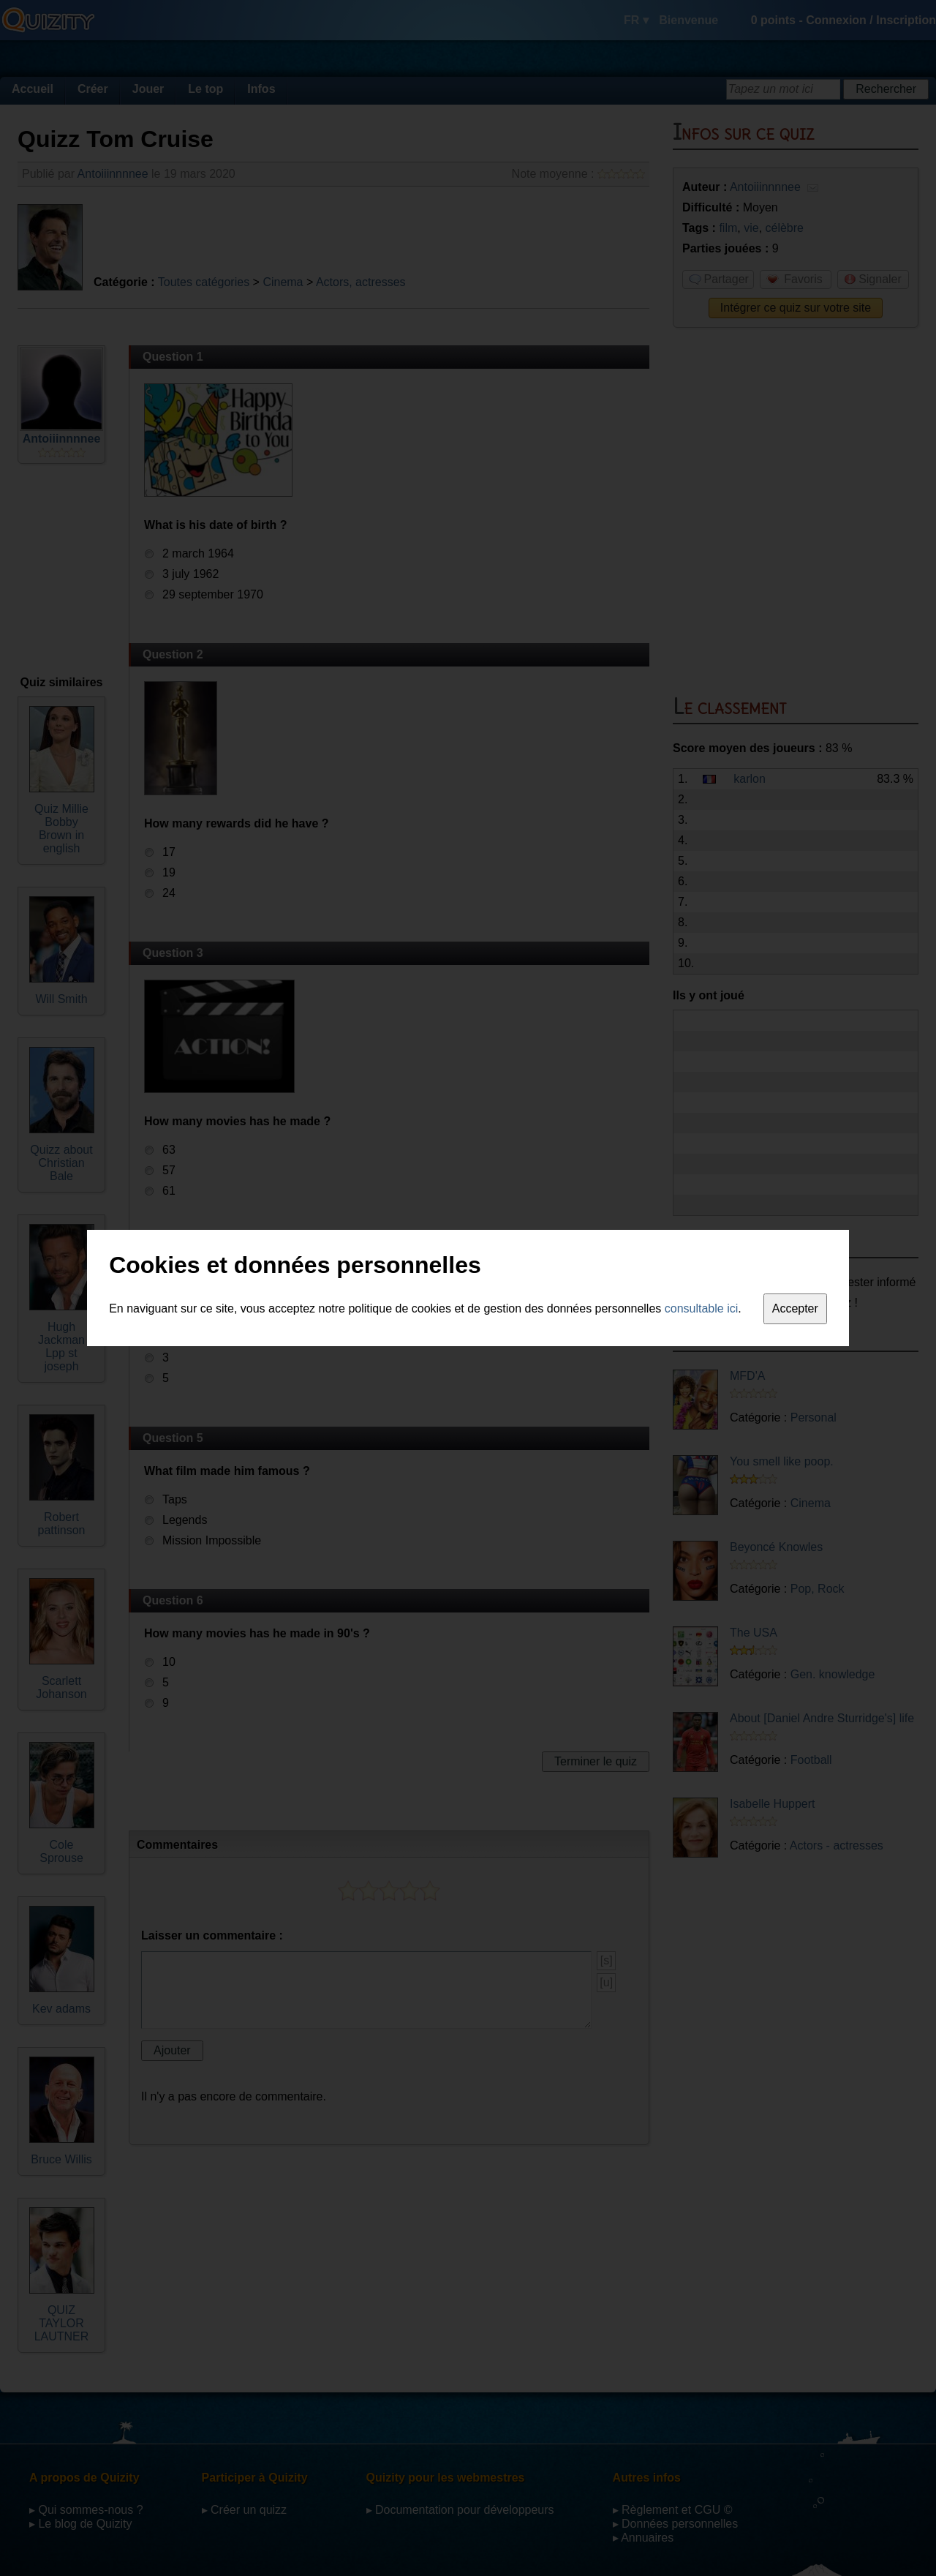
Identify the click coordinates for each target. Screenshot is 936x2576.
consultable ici (702, 1308)
